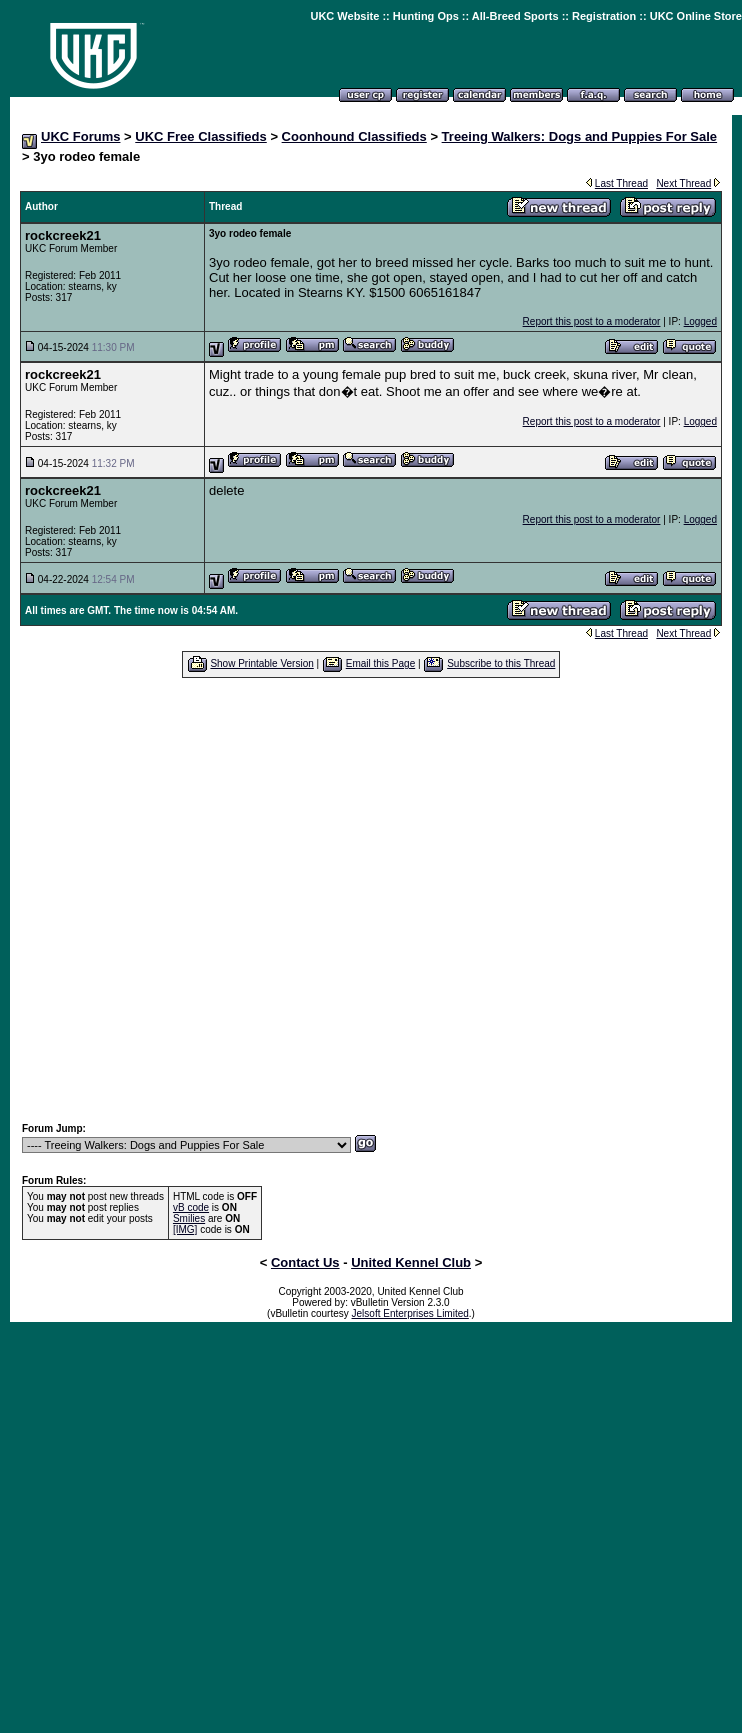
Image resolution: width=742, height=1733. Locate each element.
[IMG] (185, 1229)
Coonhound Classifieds (354, 136)
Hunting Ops (426, 16)
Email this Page (380, 663)
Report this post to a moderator (592, 321)
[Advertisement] (361, 899)
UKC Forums (80, 136)
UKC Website (344, 16)
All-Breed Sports (515, 16)
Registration (604, 16)
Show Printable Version (261, 663)
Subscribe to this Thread (501, 663)
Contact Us (305, 1262)
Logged (700, 321)
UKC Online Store (696, 16)
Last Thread (621, 183)
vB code (191, 1207)
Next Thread (683, 183)
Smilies (189, 1218)
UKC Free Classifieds (201, 136)
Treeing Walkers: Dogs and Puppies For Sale (579, 136)
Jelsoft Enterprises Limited (410, 1313)
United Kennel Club (411, 1262)
